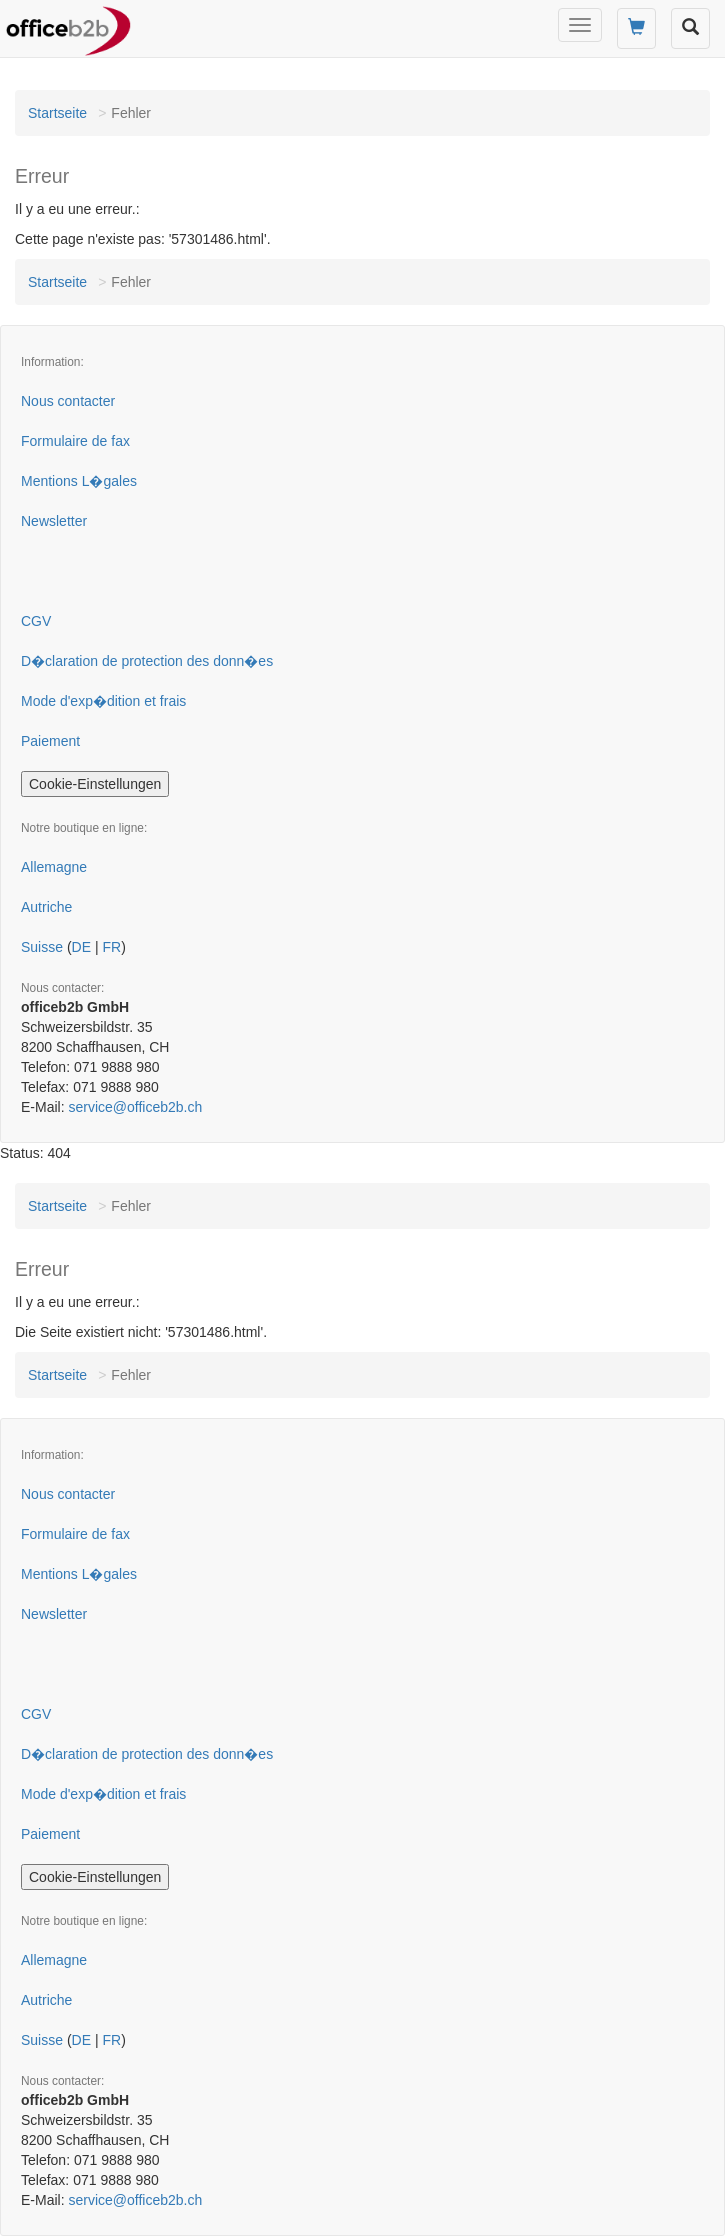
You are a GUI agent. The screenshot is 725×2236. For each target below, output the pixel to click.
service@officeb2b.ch (135, 1107)
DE (81, 947)
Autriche (46, 907)
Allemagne (54, 867)
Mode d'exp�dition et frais (103, 701)
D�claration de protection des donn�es (147, 661)
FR (111, 947)
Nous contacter (68, 401)
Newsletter (54, 521)
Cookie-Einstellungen (95, 784)
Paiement (50, 741)
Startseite (57, 113)
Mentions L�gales (79, 481)
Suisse (42, 947)
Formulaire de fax (75, 441)
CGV (36, 621)
